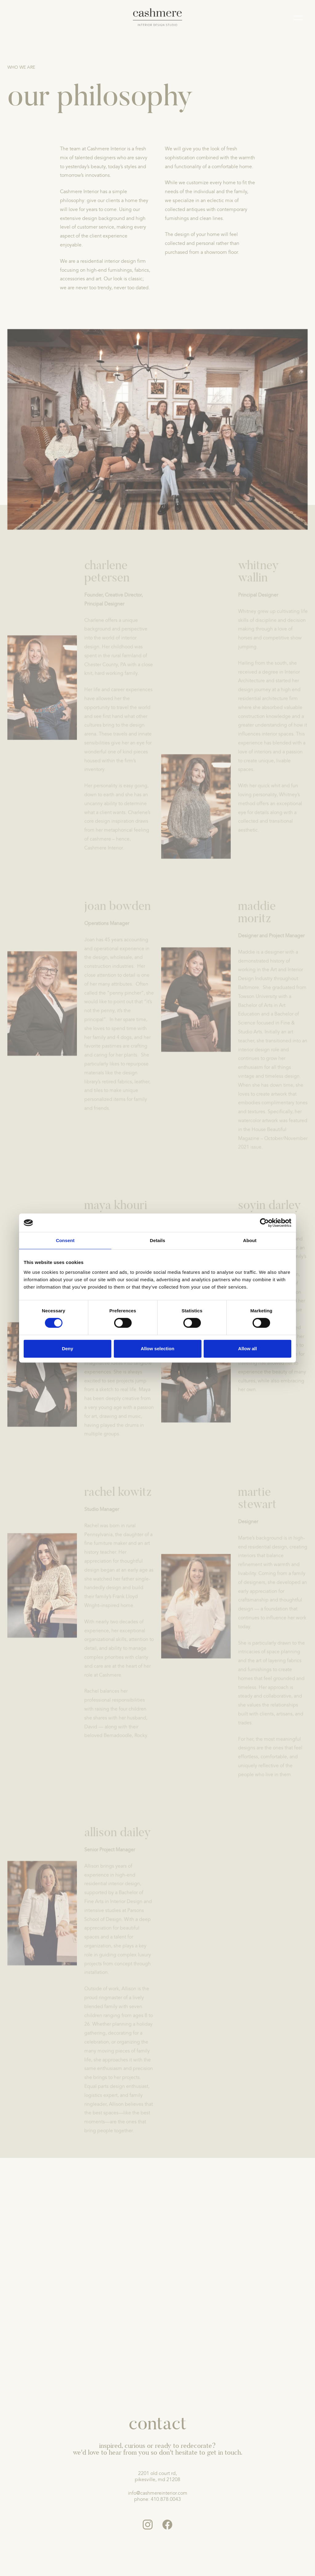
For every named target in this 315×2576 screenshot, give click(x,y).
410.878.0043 (166, 2499)
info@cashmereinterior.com (157, 2493)
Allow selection (157, 1348)
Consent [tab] (65, 1240)
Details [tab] (157, 1240)
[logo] (157, 17)
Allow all (247, 1348)
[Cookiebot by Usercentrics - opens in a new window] (264, 1222)
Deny (67, 1348)
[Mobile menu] (298, 18)
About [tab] (250, 1240)
